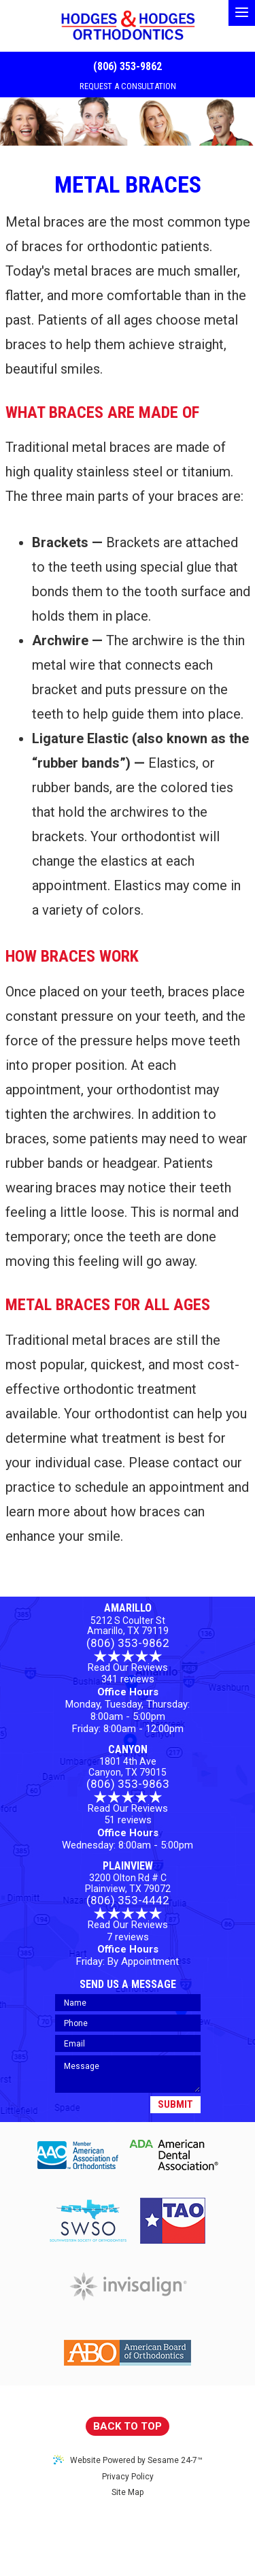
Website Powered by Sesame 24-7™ (127, 2460)
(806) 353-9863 (127, 1784)
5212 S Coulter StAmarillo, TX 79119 (128, 1626)
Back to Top (127, 2426)
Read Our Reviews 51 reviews (128, 1809)
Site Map (127, 2492)
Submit (175, 2104)
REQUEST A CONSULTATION (128, 86)
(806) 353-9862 (127, 66)
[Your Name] (128, 2002)
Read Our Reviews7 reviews (128, 1925)
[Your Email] (128, 2043)
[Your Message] (128, 2074)
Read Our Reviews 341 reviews (128, 1668)
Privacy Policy (128, 2476)
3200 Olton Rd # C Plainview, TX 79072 (128, 1883)
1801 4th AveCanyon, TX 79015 (127, 1767)
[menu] (241, 13)
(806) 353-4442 (127, 1900)
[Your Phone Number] (128, 2023)
